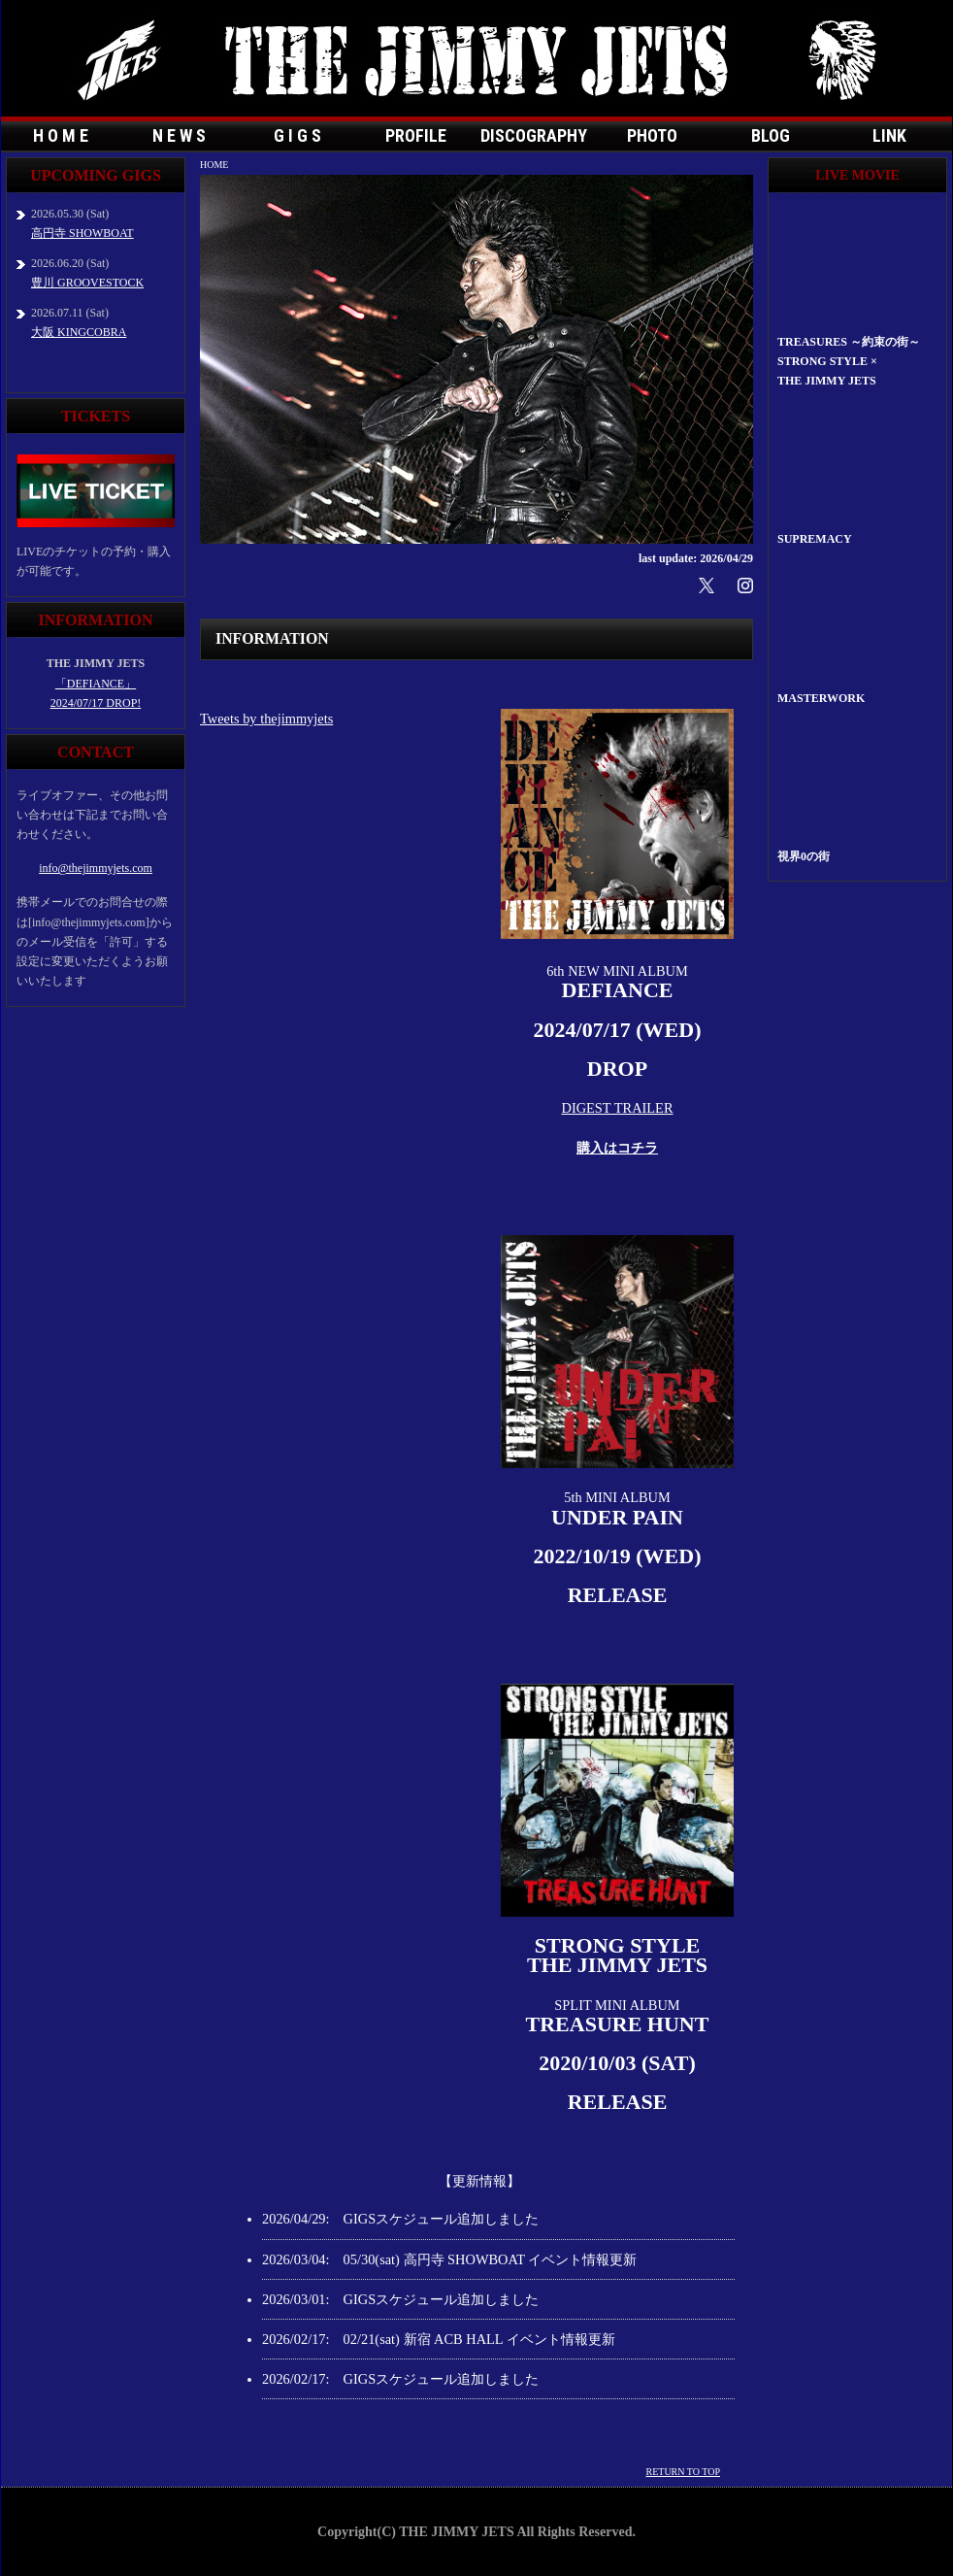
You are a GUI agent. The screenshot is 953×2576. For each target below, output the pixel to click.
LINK (889, 135)
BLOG (770, 135)
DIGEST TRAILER (618, 1108)
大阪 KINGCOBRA (78, 332)
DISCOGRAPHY (533, 135)
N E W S (179, 135)
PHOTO (652, 135)
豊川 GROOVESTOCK (87, 282)
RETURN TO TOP (683, 2471)
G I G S (297, 135)
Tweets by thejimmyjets (266, 718)
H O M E (60, 135)
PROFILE (415, 135)
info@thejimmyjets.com (95, 868)
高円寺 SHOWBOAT (82, 233)
